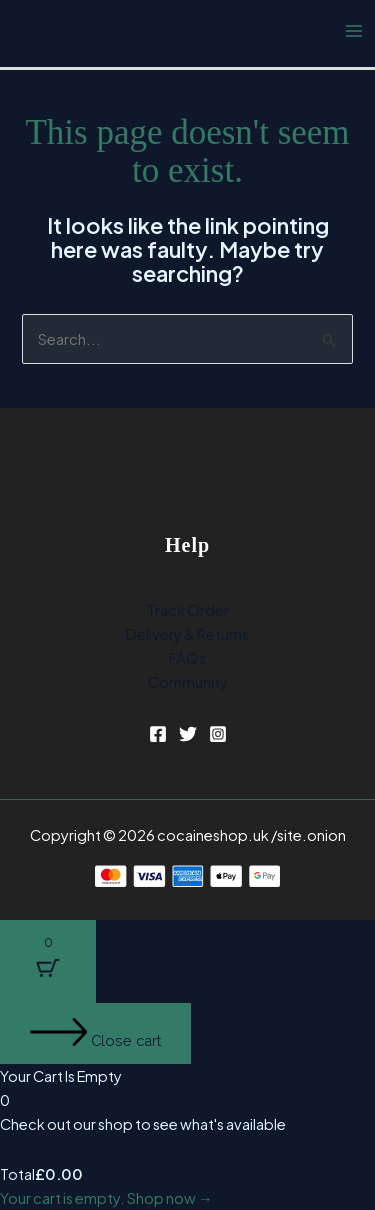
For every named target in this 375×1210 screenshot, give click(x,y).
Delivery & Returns (187, 634)
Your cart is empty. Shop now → (106, 1198)
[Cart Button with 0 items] (48, 961)
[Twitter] (188, 734)
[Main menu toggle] (354, 31)
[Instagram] (218, 734)
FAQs (187, 658)
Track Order (188, 610)
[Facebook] (158, 734)
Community (188, 682)
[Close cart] (95, 1033)
